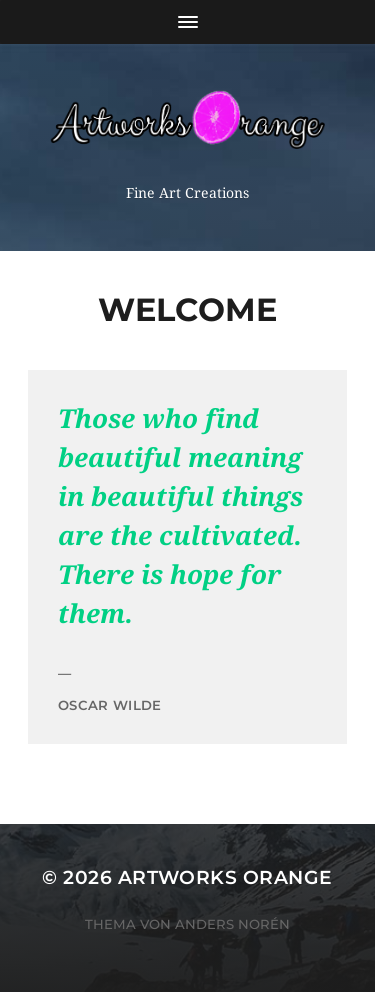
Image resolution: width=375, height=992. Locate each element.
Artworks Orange (225, 877)
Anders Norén (232, 924)
